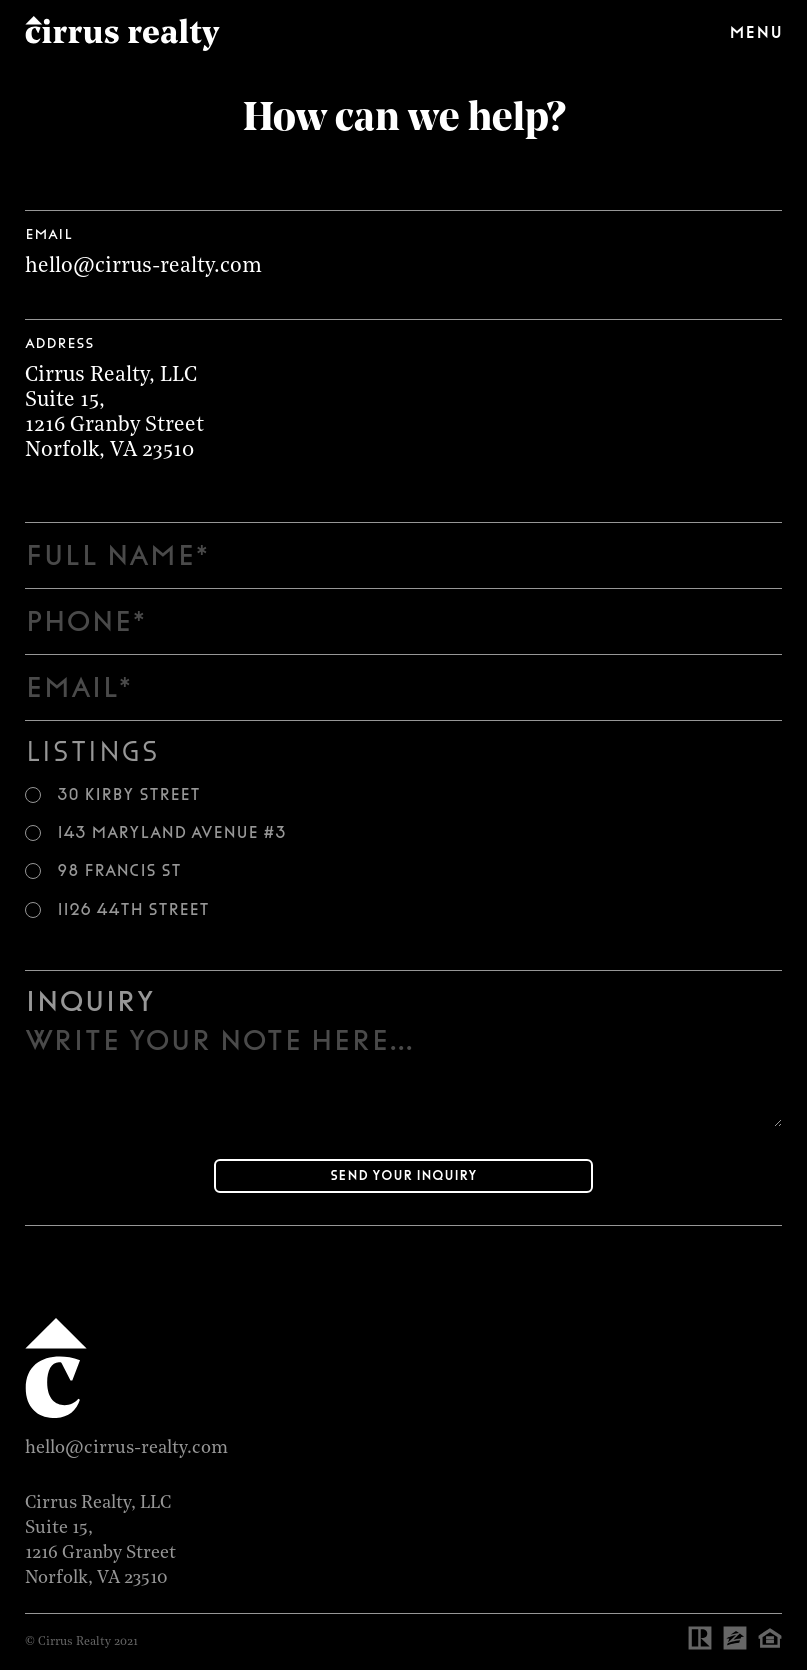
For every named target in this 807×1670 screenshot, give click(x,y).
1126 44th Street (133, 910)
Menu (755, 32)
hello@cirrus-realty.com (143, 266)
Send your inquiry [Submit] (403, 1175)
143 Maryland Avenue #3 (171, 833)
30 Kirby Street (128, 795)
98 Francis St (119, 871)
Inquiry (89, 1001)
